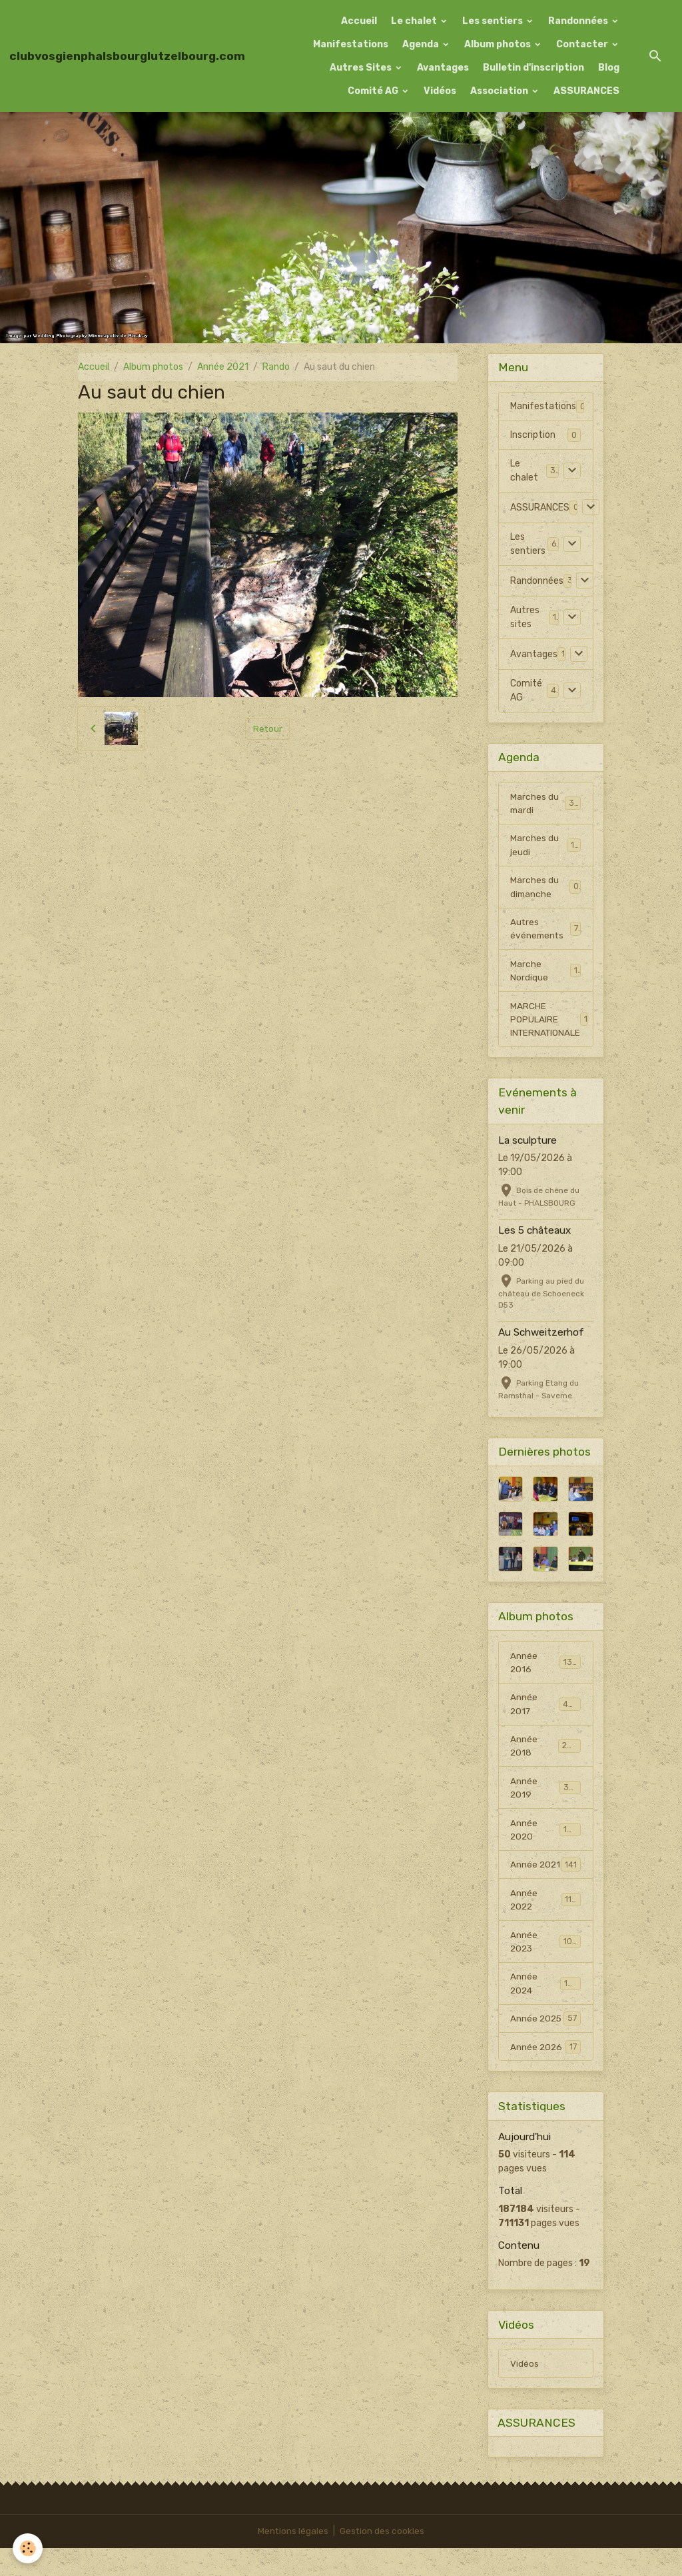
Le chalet (415, 21)
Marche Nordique (545, 974)
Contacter (583, 44)
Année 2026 (545, 2073)
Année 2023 (545, 1966)
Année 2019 (545, 1795)
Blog (608, 67)
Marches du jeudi (545, 846)
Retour (267, 728)
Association (500, 91)
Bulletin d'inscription (533, 67)
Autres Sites (362, 67)
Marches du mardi (545, 803)
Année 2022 (545, 1923)
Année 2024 (545, 2008)
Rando (276, 367)
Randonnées (579, 21)
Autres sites (524, 617)
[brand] (127, 56)
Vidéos (440, 91)
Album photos (498, 44)
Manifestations (350, 44)
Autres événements (545, 931)
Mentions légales (292, 2559)
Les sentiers (493, 21)
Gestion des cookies (383, 2559)
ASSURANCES (586, 91)
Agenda (421, 44)
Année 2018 (545, 1753)
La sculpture (527, 1146)
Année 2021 (222, 367)
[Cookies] (28, 2548)
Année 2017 (545, 1710)
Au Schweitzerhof (541, 1338)
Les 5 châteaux (534, 1236)
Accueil (359, 21)
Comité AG (374, 91)
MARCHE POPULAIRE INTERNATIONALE (550, 1024)
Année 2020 (545, 1838)
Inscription (532, 435)
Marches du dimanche (545, 889)
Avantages (443, 67)
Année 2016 (545, 1667)
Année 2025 (545, 2044)
